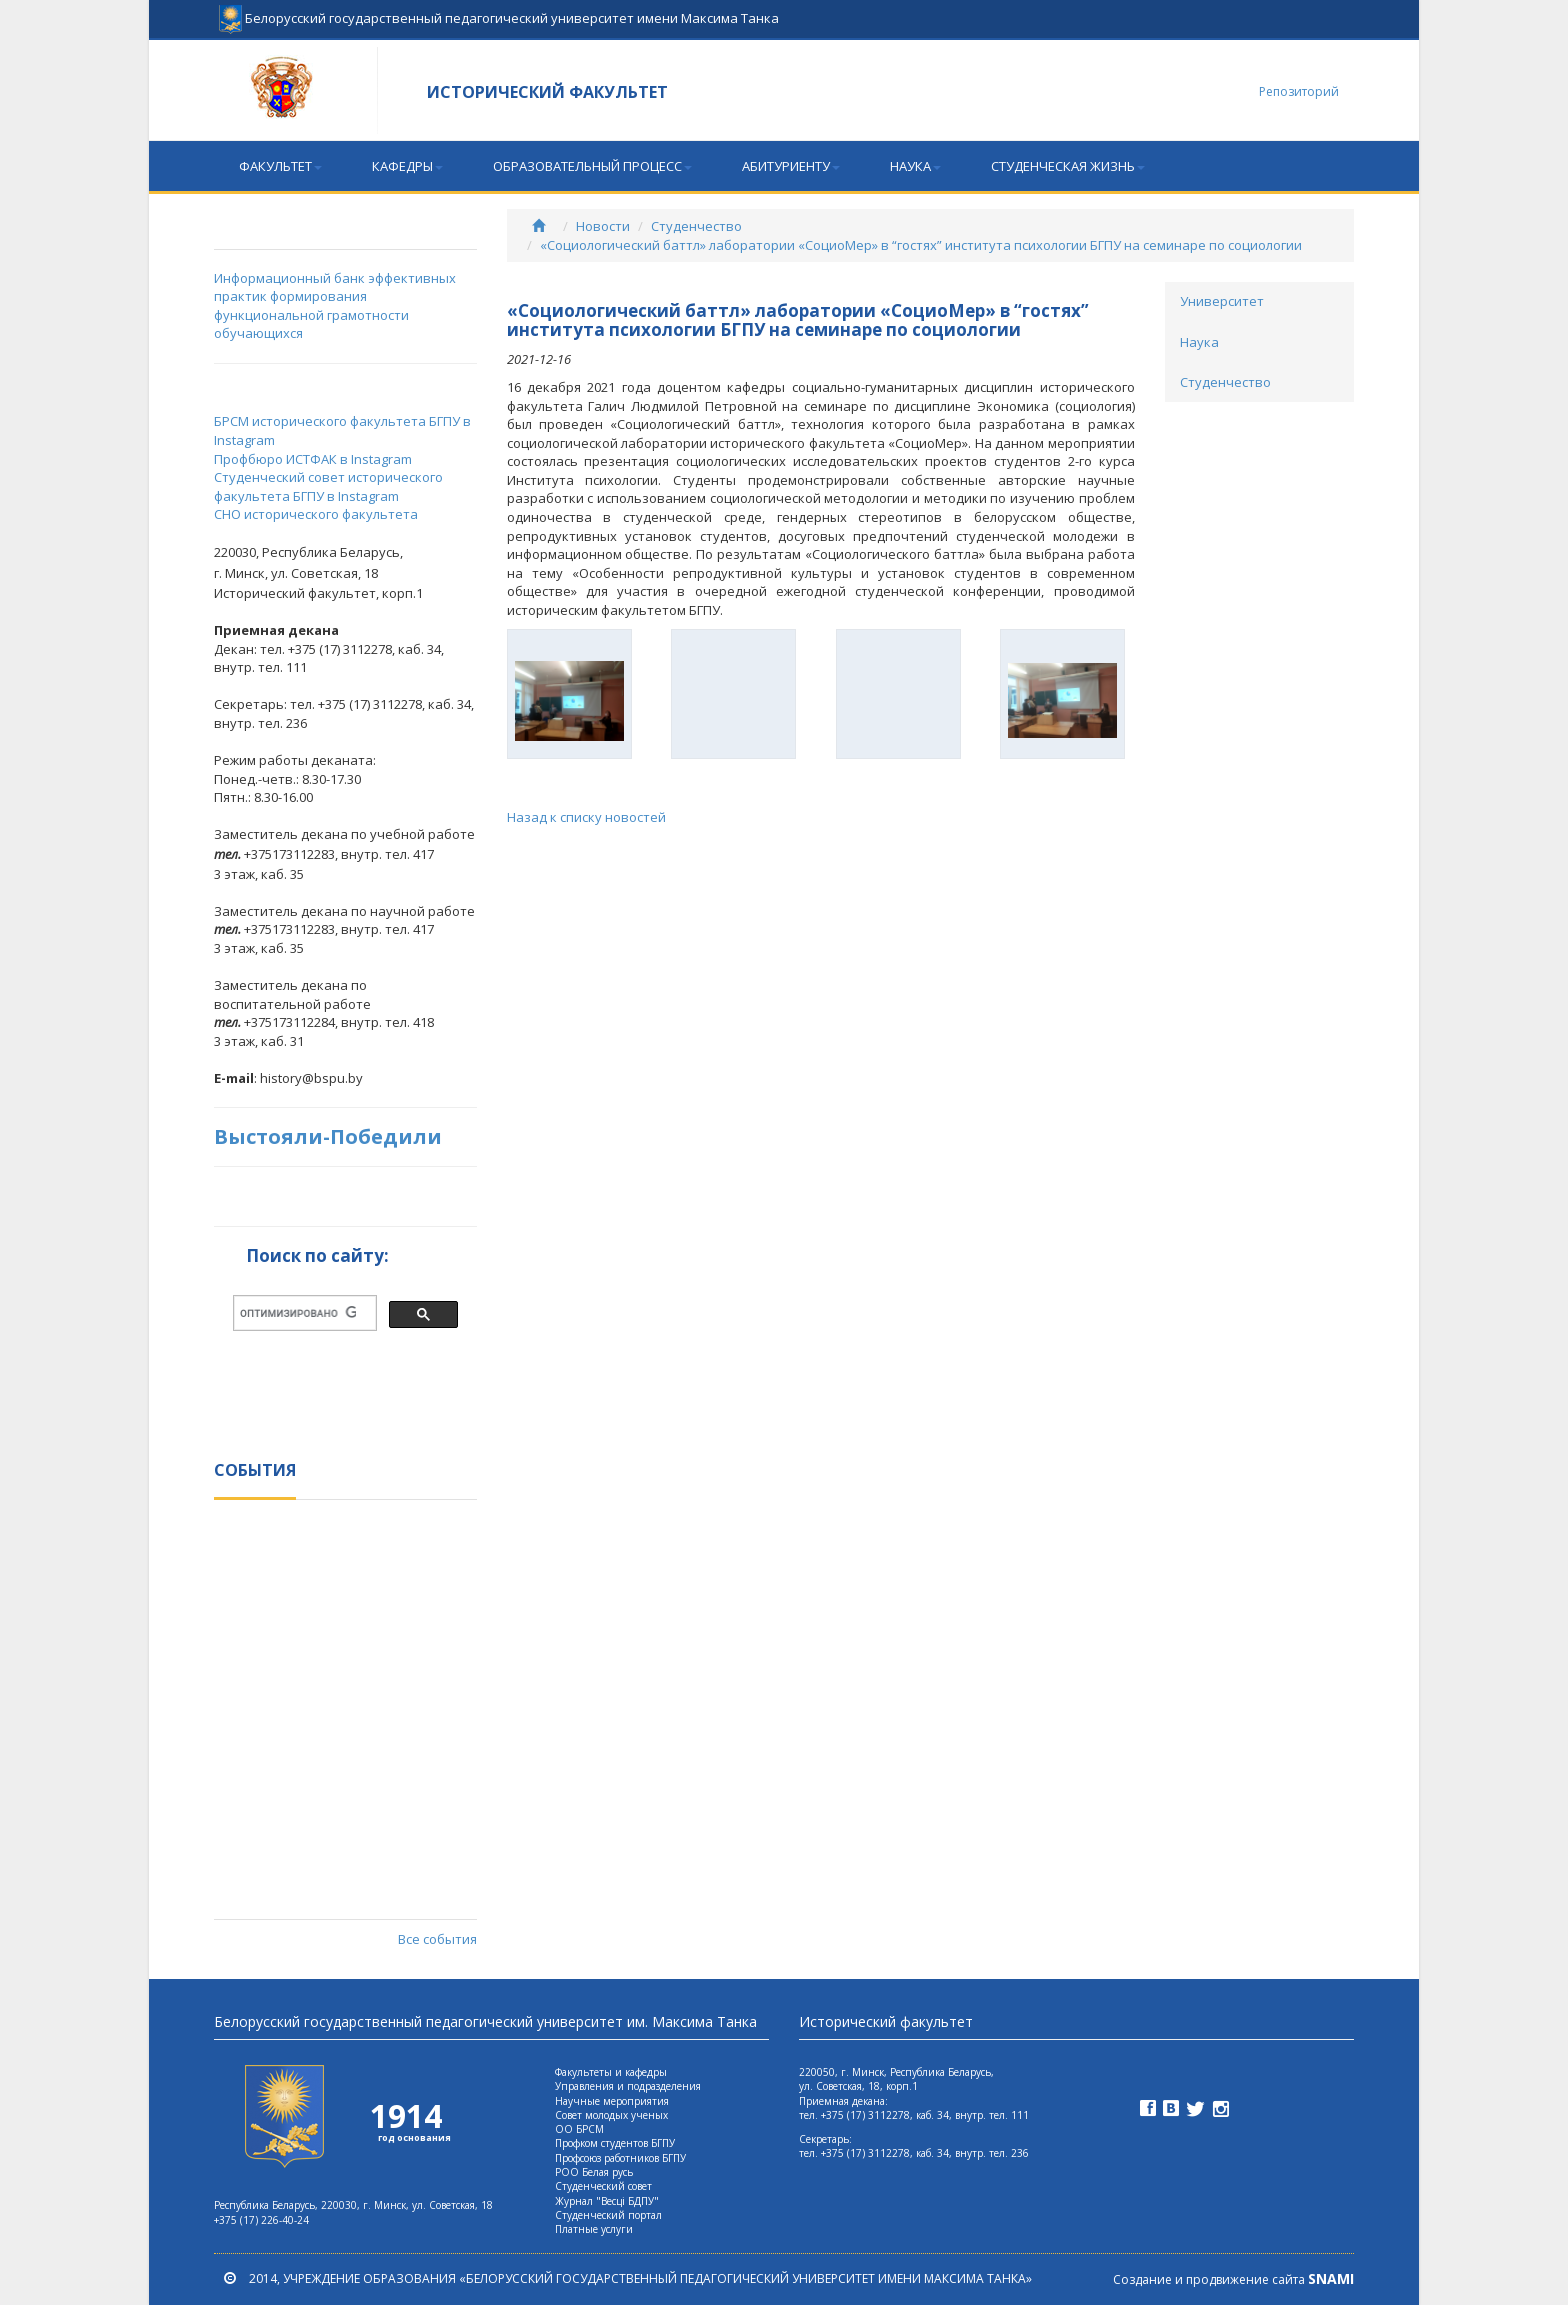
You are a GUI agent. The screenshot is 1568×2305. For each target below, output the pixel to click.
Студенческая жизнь (1068, 166)
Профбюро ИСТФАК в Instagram (313, 459)
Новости (603, 226)
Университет (1222, 301)
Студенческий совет (603, 2186)
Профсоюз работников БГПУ (620, 2158)
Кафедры (407, 166)
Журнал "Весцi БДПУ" (607, 2201)
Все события (437, 1939)
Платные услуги (594, 2229)
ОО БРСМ (579, 2129)
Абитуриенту (791, 166)
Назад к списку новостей (586, 817)
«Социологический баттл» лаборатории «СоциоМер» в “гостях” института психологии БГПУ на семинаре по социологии (921, 245)
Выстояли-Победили (328, 1136)
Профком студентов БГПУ (615, 2143)
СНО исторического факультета (316, 514)
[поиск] (298, 1313)
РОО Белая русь (594, 2172)
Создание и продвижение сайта (1233, 2279)
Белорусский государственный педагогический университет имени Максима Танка (499, 10)
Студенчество (696, 226)
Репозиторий (1299, 91)
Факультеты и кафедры (611, 2072)
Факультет (280, 166)
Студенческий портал (608, 2215)
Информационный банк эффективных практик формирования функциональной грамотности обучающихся (335, 306)
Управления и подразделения (628, 2086)
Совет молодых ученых (611, 2115)
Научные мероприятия (612, 2101)
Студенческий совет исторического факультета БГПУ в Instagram (328, 486)
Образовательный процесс (592, 166)
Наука (915, 166)
